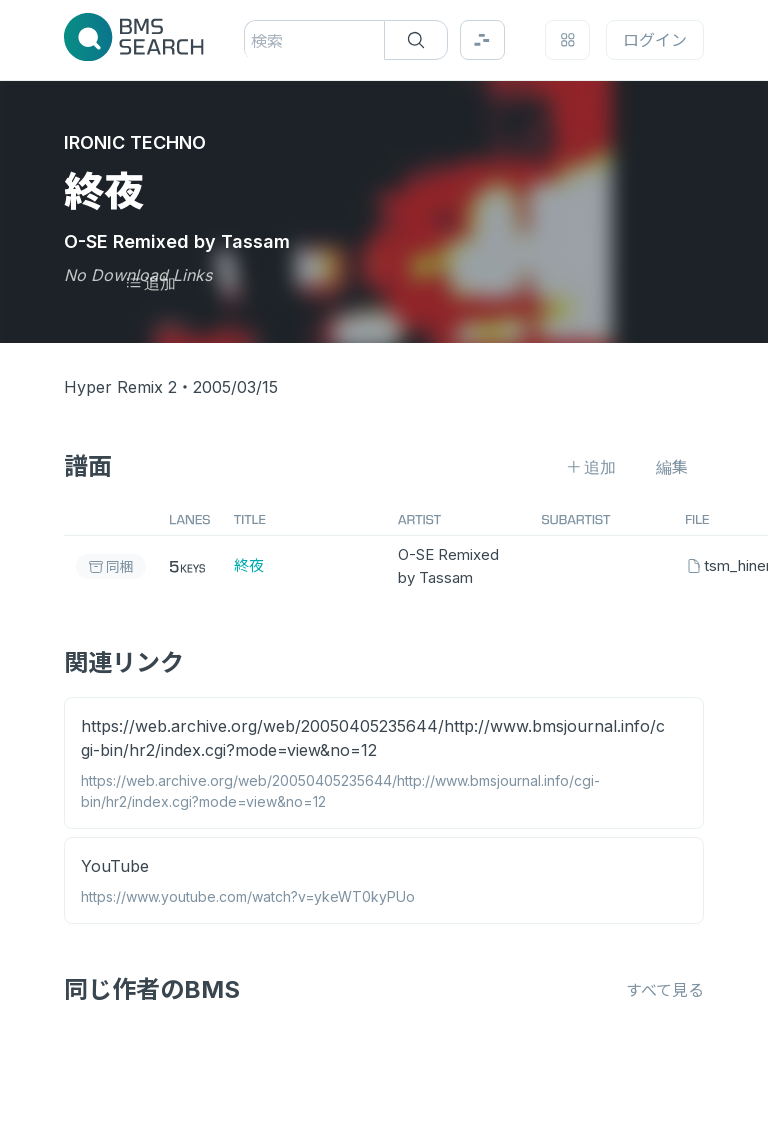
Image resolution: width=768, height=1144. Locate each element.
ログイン (655, 40)
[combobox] (253, 41)
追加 (150, 283)
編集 (672, 467)
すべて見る (665, 990)
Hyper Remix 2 (120, 387)
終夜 (249, 565)
